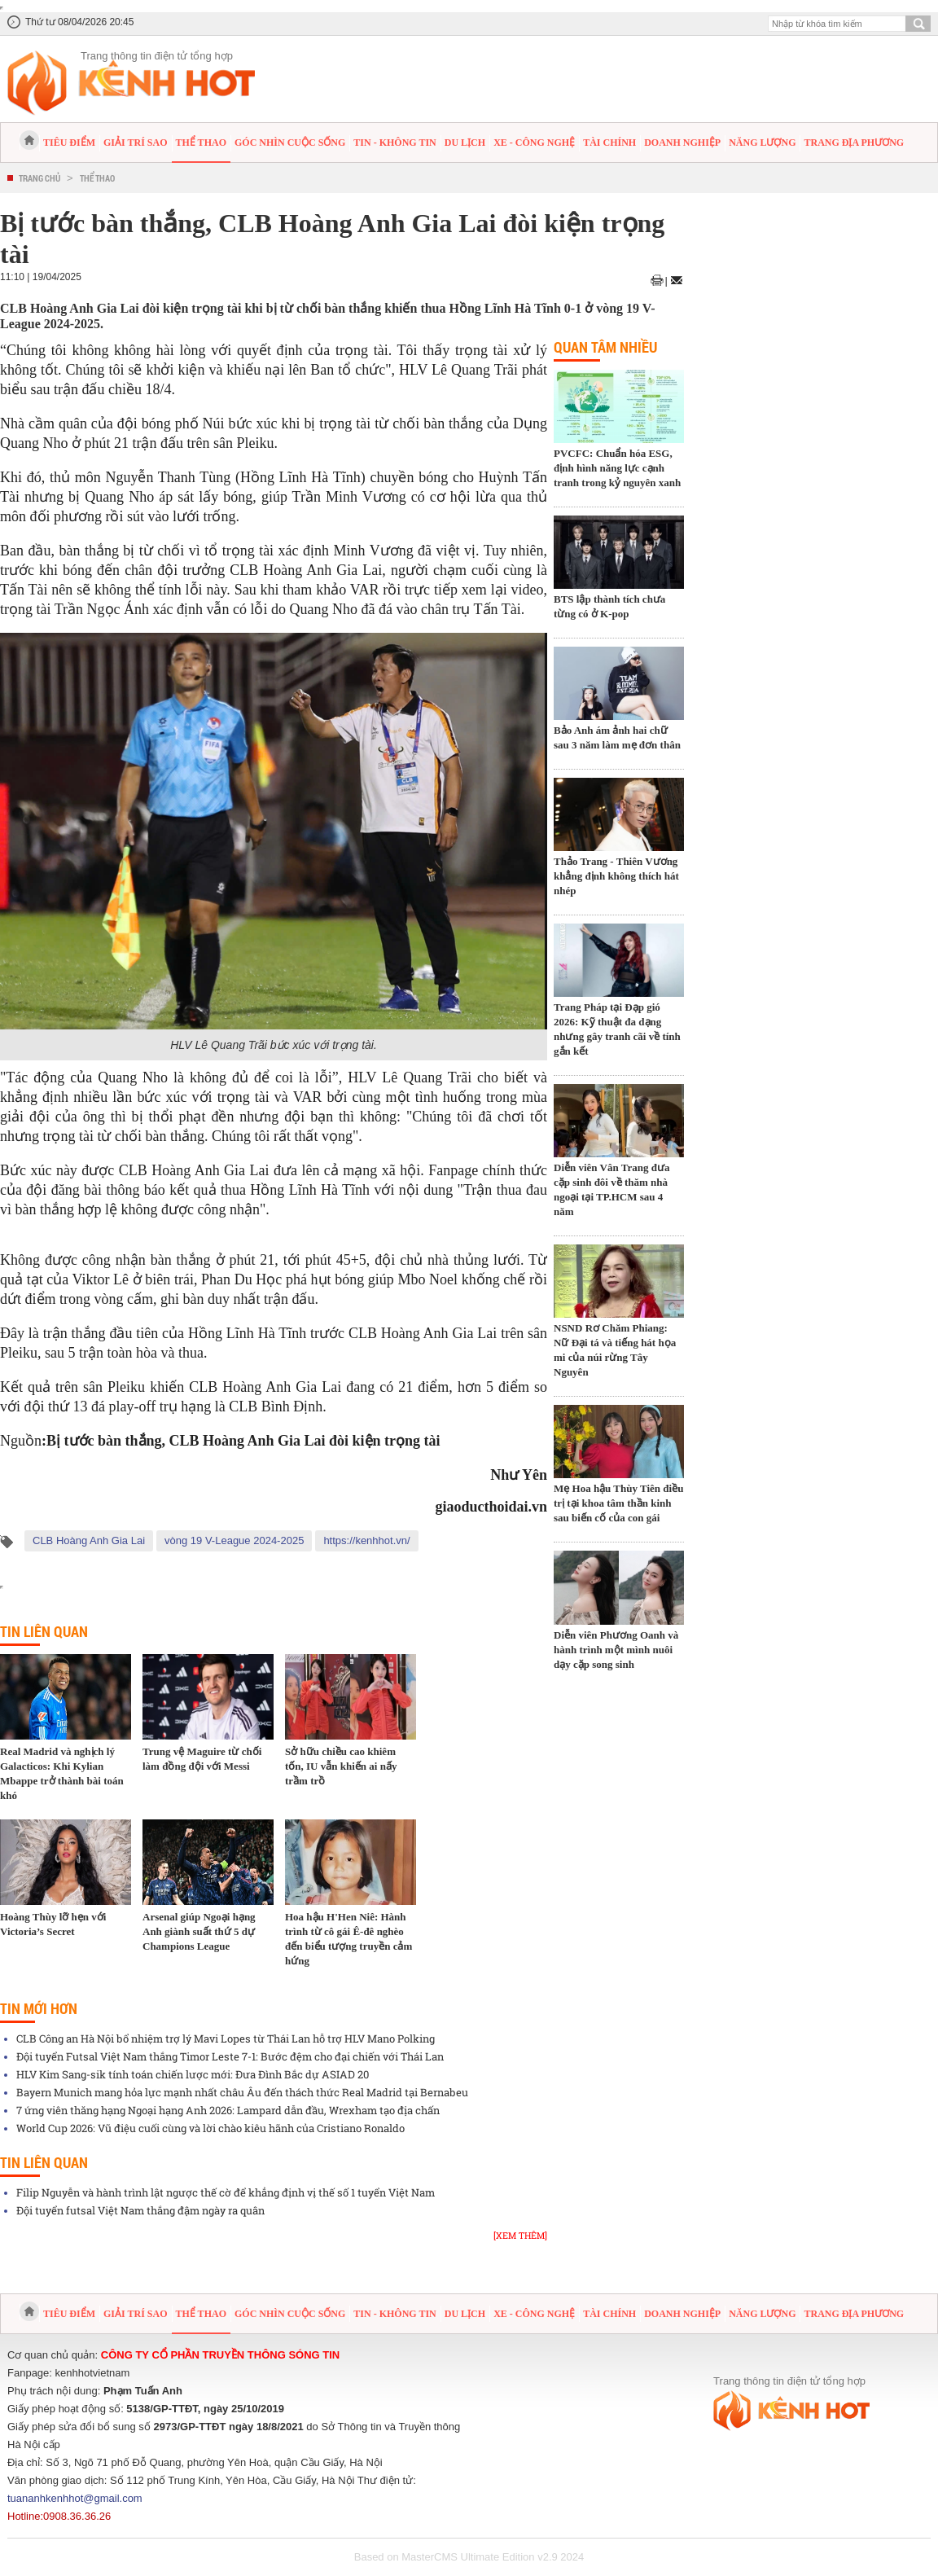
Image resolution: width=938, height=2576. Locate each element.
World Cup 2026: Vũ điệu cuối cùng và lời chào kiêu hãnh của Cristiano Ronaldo (210, 2128)
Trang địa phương (854, 142)
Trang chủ (39, 178)
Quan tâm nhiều (605, 347)
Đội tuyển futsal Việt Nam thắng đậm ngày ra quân (140, 2210)
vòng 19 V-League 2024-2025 (234, 1540)
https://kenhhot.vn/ (366, 1540)
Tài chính (609, 142)
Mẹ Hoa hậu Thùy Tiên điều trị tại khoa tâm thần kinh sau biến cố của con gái (618, 1503)
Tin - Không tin (394, 142)
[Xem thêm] (520, 2235)
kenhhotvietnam (92, 2373)
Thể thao (201, 142)
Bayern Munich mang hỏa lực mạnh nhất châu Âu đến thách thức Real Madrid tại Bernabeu (242, 2092)
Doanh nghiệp (682, 142)
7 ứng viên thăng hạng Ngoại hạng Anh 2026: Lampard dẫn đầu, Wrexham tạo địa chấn (228, 2110)
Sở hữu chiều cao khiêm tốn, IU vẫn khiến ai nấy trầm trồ (341, 1766)
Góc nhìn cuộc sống (289, 142)
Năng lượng (762, 142)
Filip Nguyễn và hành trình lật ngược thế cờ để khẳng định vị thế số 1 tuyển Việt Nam (225, 2192)
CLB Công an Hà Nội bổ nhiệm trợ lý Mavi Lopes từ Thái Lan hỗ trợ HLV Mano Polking (225, 2038)
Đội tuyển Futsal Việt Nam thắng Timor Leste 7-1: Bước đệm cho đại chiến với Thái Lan (230, 2056)
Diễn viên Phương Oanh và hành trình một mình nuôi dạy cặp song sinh (616, 1649)
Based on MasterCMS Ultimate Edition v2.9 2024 (469, 2557)
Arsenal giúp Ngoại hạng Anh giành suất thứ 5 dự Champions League (199, 1931)
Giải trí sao (135, 142)
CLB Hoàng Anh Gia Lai (89, 1540)
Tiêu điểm (69, 142)
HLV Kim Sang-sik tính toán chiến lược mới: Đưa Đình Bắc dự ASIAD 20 (192, 2074)
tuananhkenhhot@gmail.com (74, 2498)
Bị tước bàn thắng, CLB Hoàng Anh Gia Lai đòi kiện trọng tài (243, 1441)
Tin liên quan (44, 1631)
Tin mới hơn (38, 2008)
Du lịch (465, 142)
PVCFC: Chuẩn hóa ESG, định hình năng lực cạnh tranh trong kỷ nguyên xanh (617, 468)
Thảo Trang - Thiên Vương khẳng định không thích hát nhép (616, 876)
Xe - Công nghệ (534, 142)
